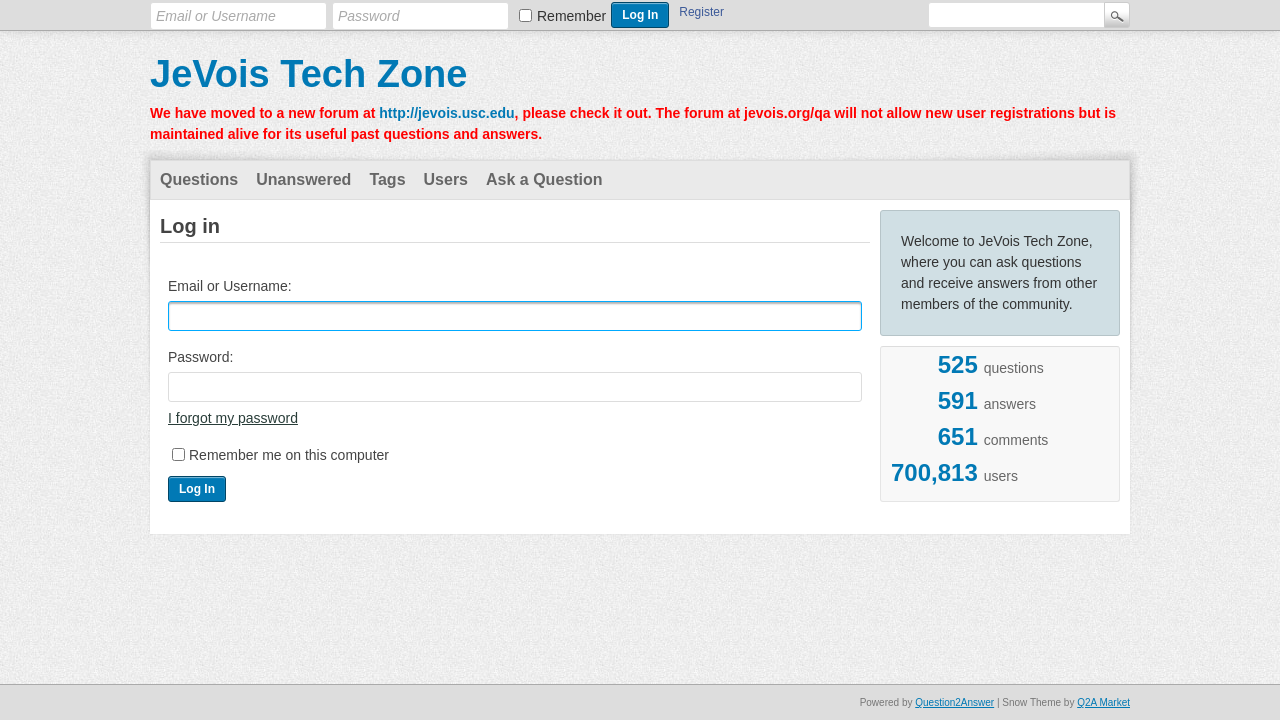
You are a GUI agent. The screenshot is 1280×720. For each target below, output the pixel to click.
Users (446, 179)
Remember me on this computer (289, 455)
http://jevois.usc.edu (446, 113)
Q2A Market (1103, 702)
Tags (387, 179)
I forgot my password (233, 418)
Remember (571, 16)
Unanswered (303, 179)
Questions (199, 179)
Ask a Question (544, 179)
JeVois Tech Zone (308, 74)
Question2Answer (954, 702)
